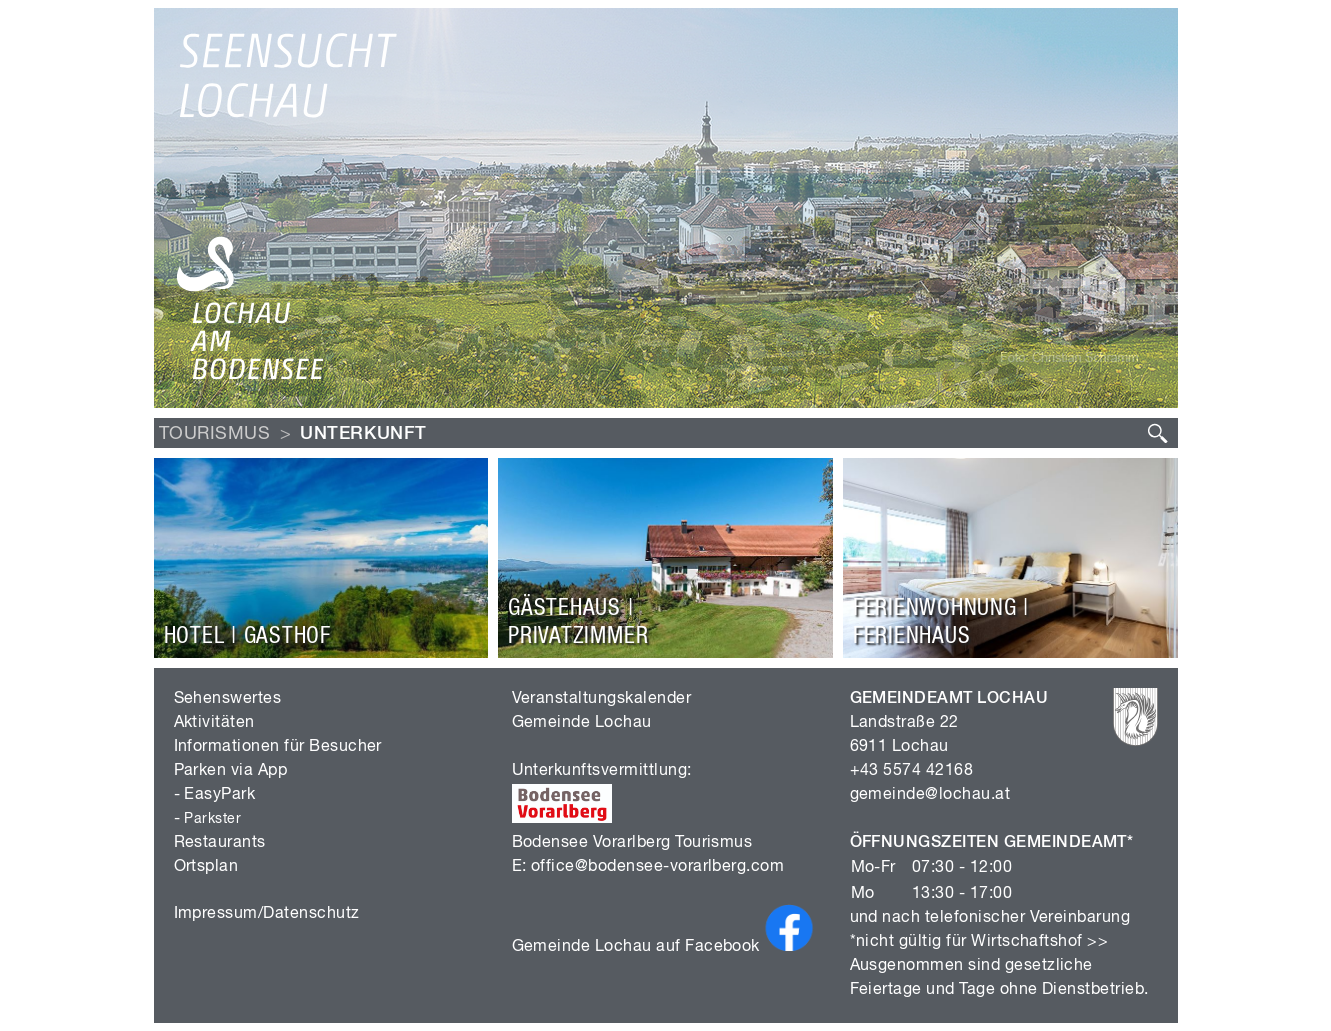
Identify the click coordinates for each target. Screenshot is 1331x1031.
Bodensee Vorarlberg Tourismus (632, 843)
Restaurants (220, 843)
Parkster (212, 819)
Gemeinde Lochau (582, 723)
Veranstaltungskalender (602, 699)
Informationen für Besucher (278, 747)
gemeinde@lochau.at (930, 795)
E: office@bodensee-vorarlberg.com (648, 867)
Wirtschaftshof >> (1039, 942)
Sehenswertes (228, 699)
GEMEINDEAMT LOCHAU (949, 699)
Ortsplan (206, 867)
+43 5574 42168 (912, 771)
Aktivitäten (214, 723)
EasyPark (219, 795)
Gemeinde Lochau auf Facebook (664, 947)
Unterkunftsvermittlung (600, 771)
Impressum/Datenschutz (267, 914)
